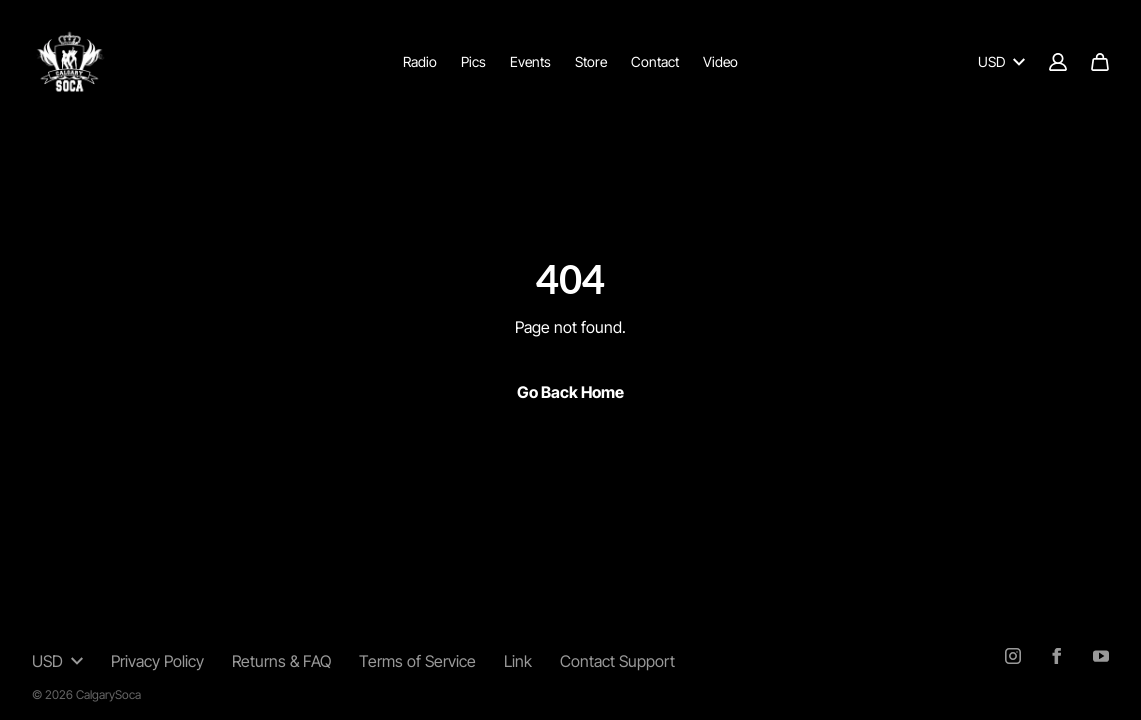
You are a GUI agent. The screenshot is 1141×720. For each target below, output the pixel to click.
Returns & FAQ (281, 661)
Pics (473, 61)
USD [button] (57, 661)
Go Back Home (570, 392)
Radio (420, 61)
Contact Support (617, 661)
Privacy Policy (157, 661)
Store (591, 61)
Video (720, 61)
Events (530, 61)
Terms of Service (417, 661)
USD (1001, 61)
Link (518, 661)
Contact (655, 61)
